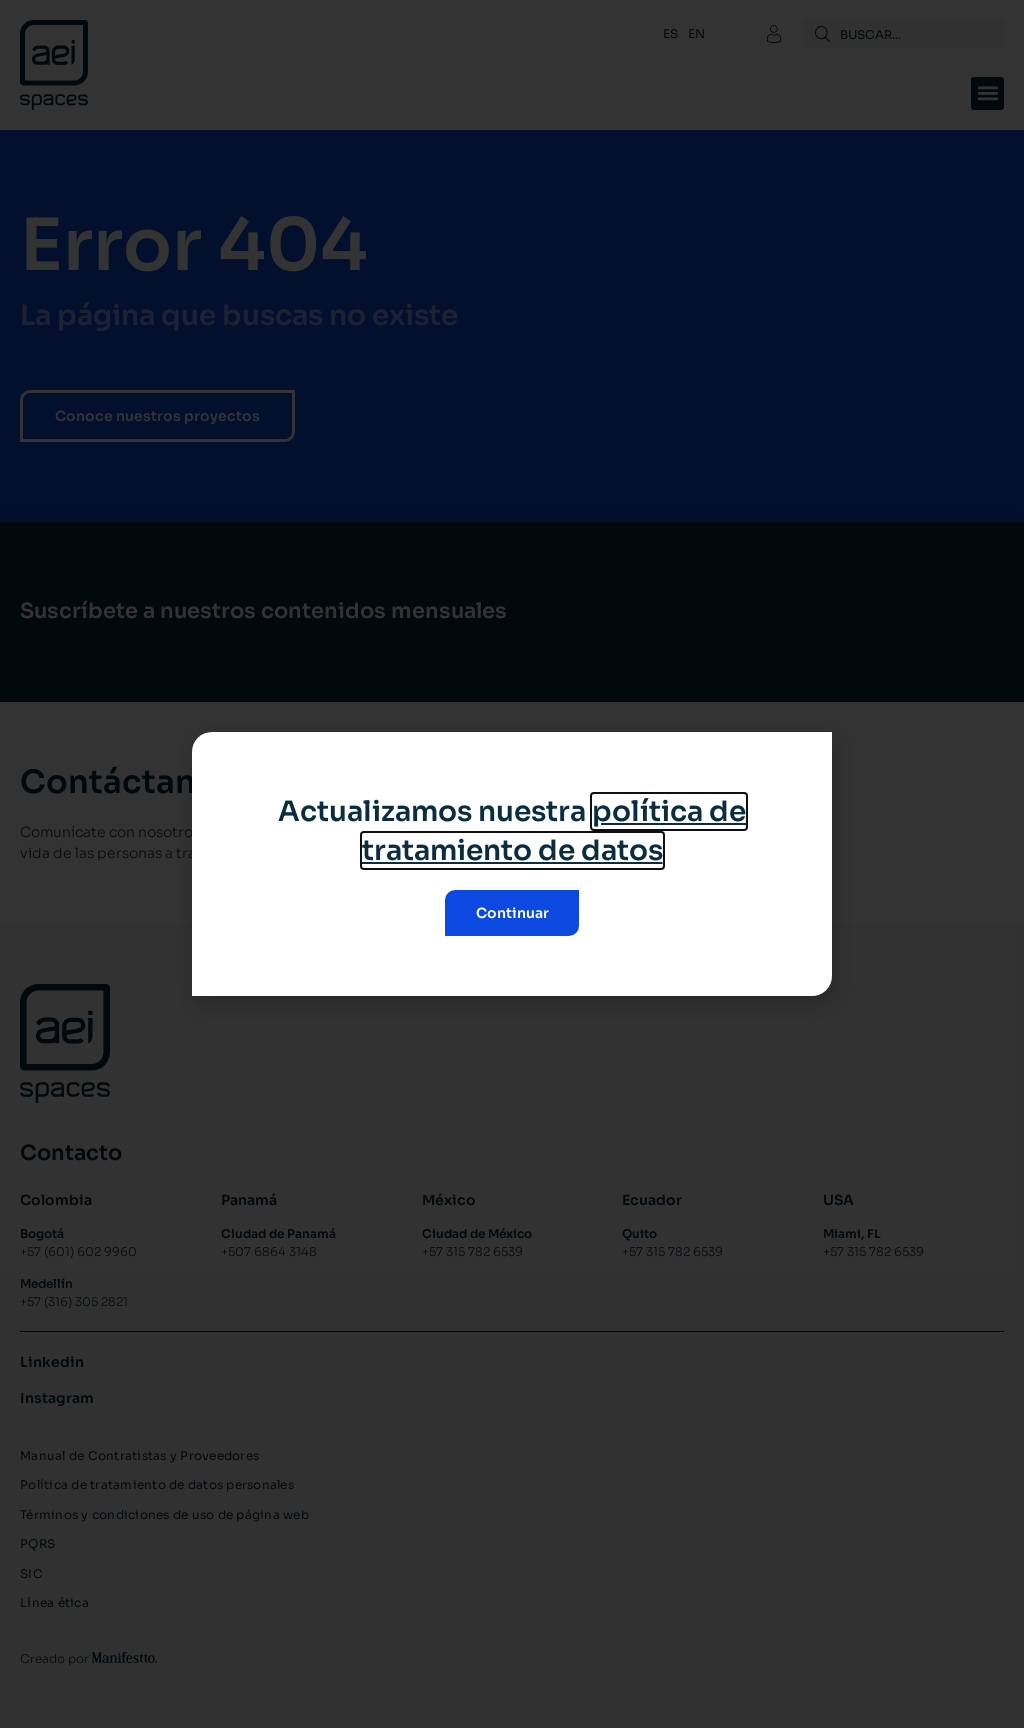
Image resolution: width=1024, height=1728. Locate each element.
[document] (512, 864)
